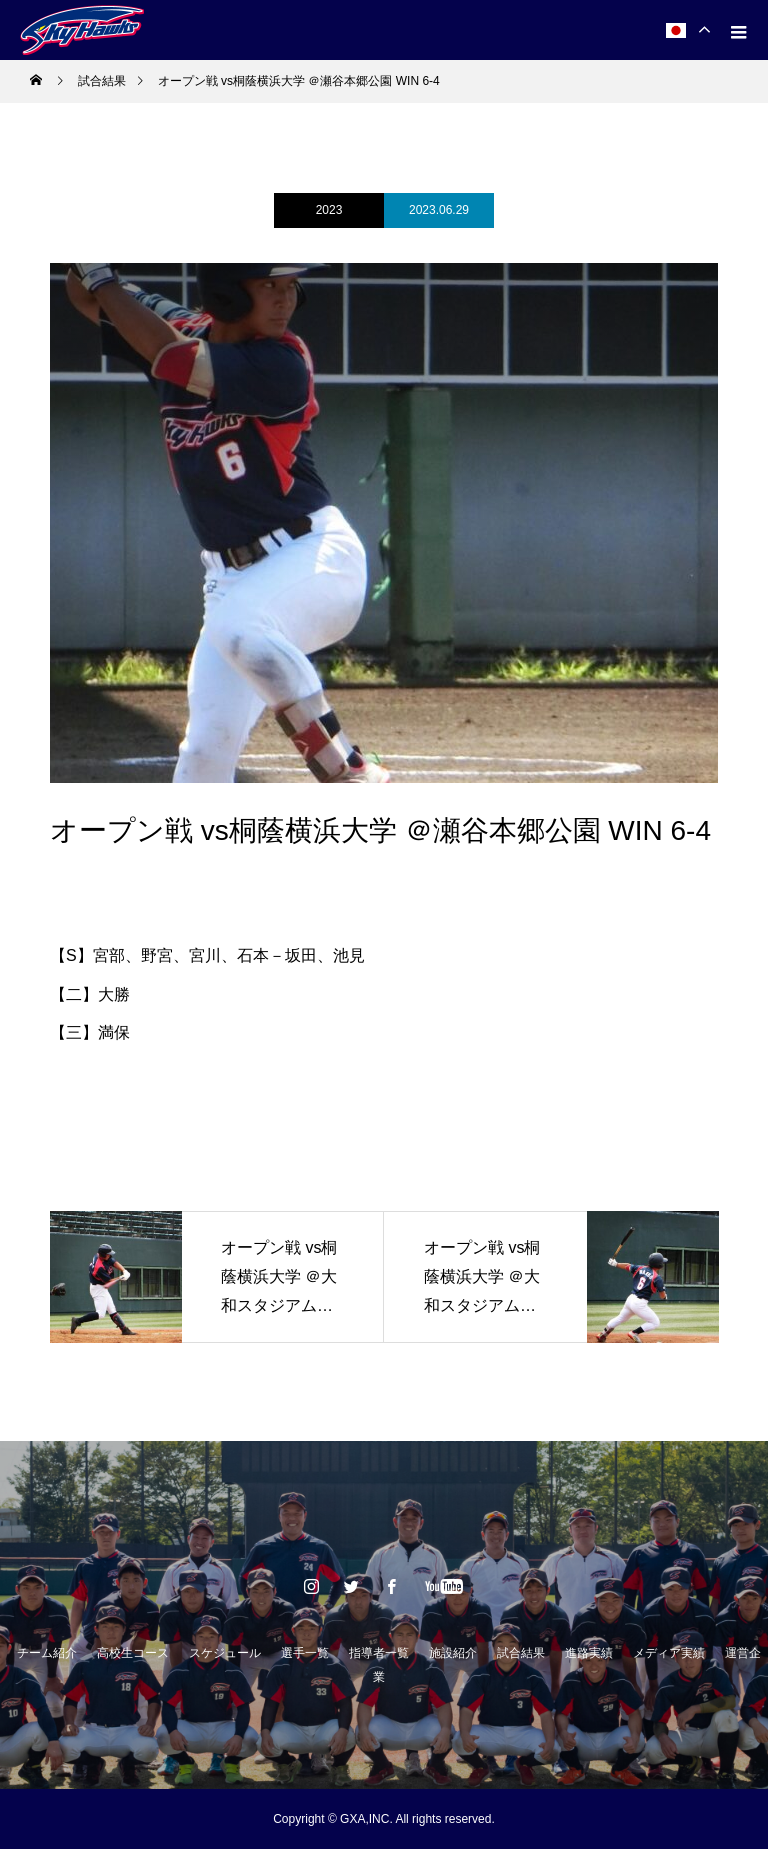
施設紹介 (453, 1653)
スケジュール (225, 1653)
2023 (329, 210)
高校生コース (133, 1653)
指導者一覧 (379, 1653)
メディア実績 (669, 1653)
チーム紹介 (47, 1653)
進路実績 (589, 1653)
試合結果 (521, 1653)
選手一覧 (305, 1653)
